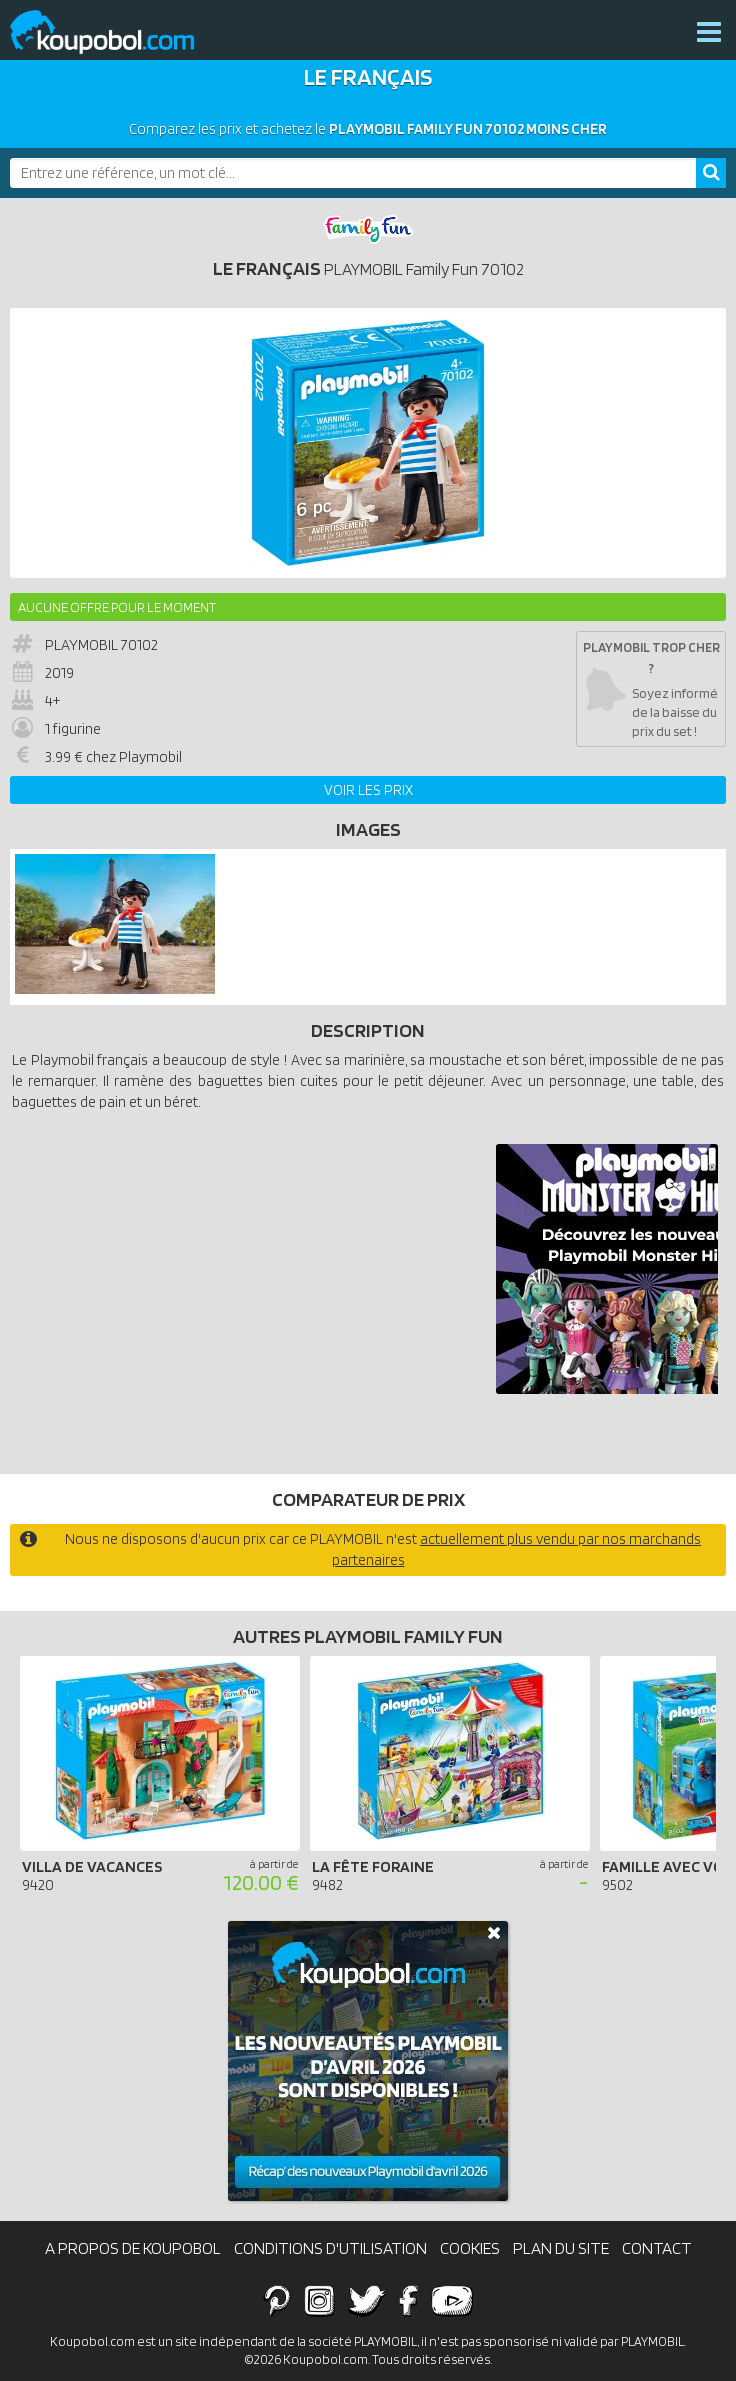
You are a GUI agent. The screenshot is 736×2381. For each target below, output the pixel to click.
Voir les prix (368, 790)
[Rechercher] (711, 173)
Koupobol (115, 32)
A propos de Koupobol (133, 2248)
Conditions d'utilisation (330, 2248)
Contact (657, 2248)
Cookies (470, 2248)
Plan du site (561, 2248)
